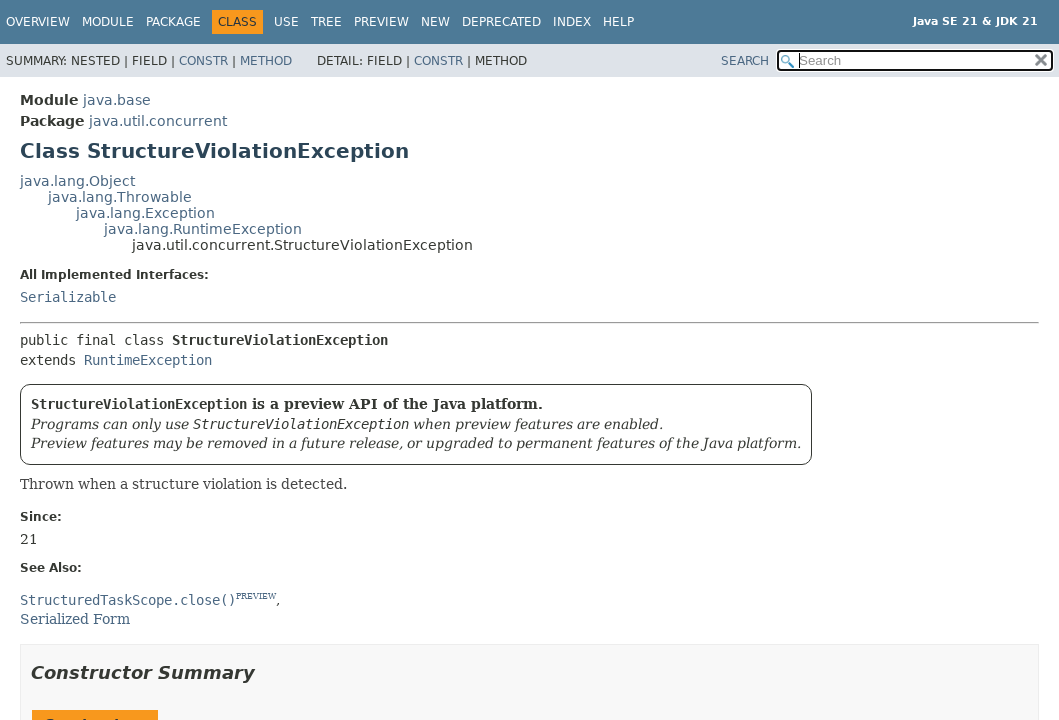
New (435, 22)
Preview (381, 22)
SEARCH (745, 61)
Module (108, 22)
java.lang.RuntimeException (203, 229)
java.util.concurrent (158, 121)
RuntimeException (148, 360)
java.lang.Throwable (120, 197)
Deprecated (501, 22)
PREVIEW (256, 596)
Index (572, 22)
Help (618, 22)
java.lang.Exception (145, 213)
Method (266, 61)
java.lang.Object (77, 181)
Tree (326, 22)
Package (173, 22)
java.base (117, 100)
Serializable (68, 297)
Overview (38, 22)
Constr (203, 61)
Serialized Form (75, 619)
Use (286, 22)
